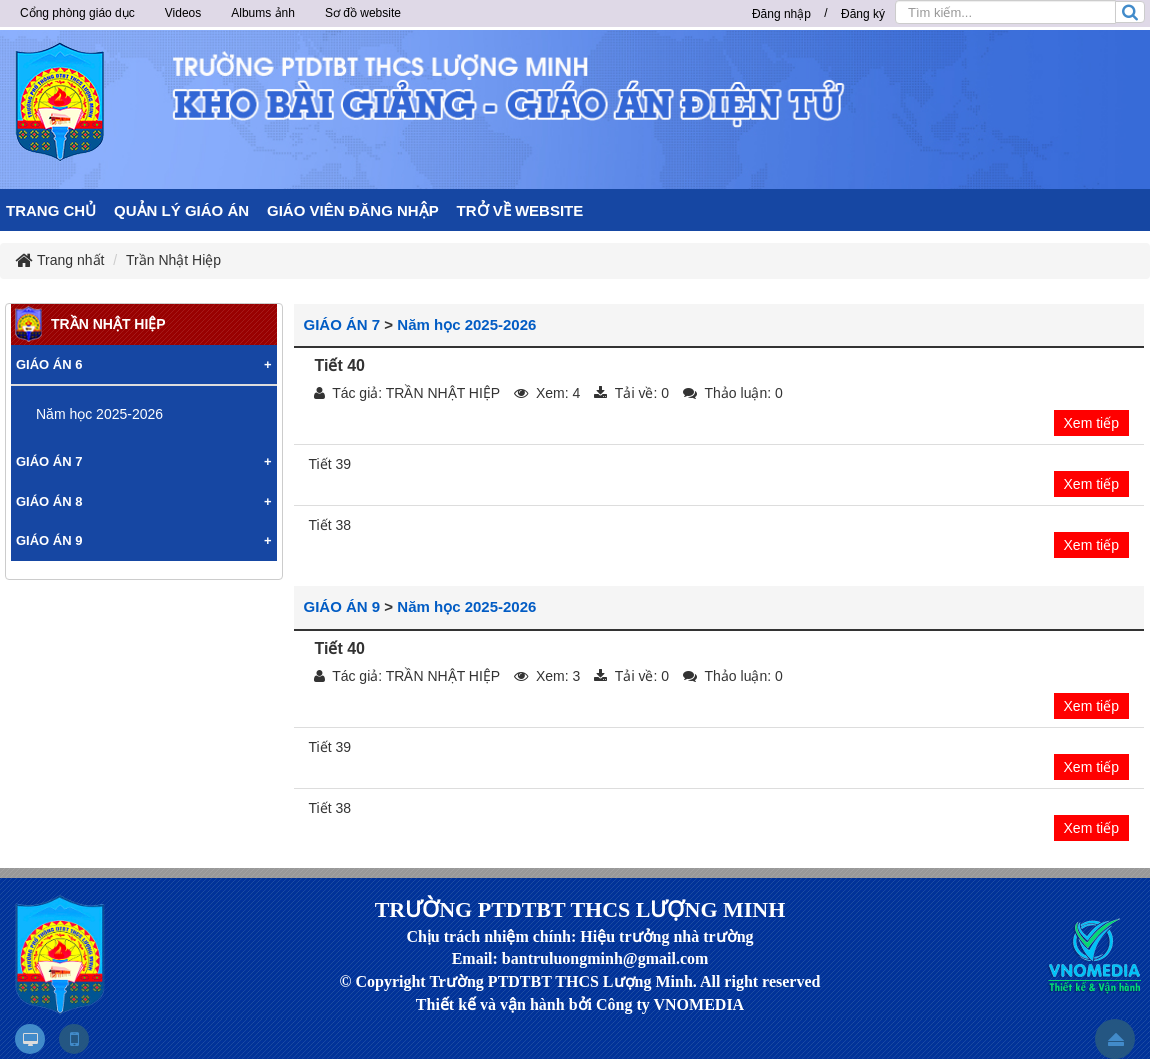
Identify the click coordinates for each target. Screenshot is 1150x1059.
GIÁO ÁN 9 (342, 606)
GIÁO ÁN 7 (342, 324)
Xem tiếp (1091, 423)
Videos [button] (183, 13)
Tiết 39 (330, 464)
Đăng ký (863, 14)
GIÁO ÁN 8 (49, 501)
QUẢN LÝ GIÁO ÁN (181, 210)
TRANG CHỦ (51, 210)
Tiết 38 (330, 525)
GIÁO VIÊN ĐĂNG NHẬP (353, 210)
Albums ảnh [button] (263, 13)
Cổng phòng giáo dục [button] (77, 13)
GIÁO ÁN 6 (49, 364)
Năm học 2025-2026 (466, 324)
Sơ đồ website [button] (363, 13)
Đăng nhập (781, 14)
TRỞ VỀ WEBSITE (520, 210)
